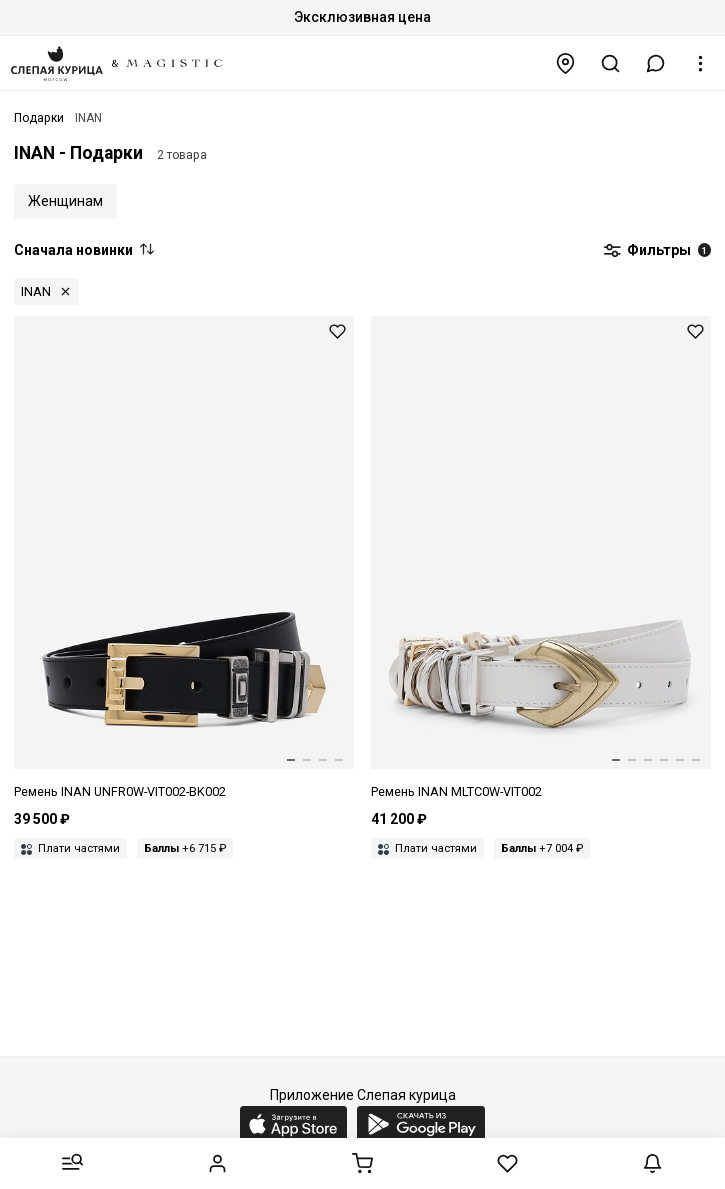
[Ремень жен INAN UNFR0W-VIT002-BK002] (184, 559)
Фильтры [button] (657, 251)
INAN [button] (36, 291)
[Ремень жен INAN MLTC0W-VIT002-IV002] (541, 559)
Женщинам (65, 201)
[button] (656, 63)
